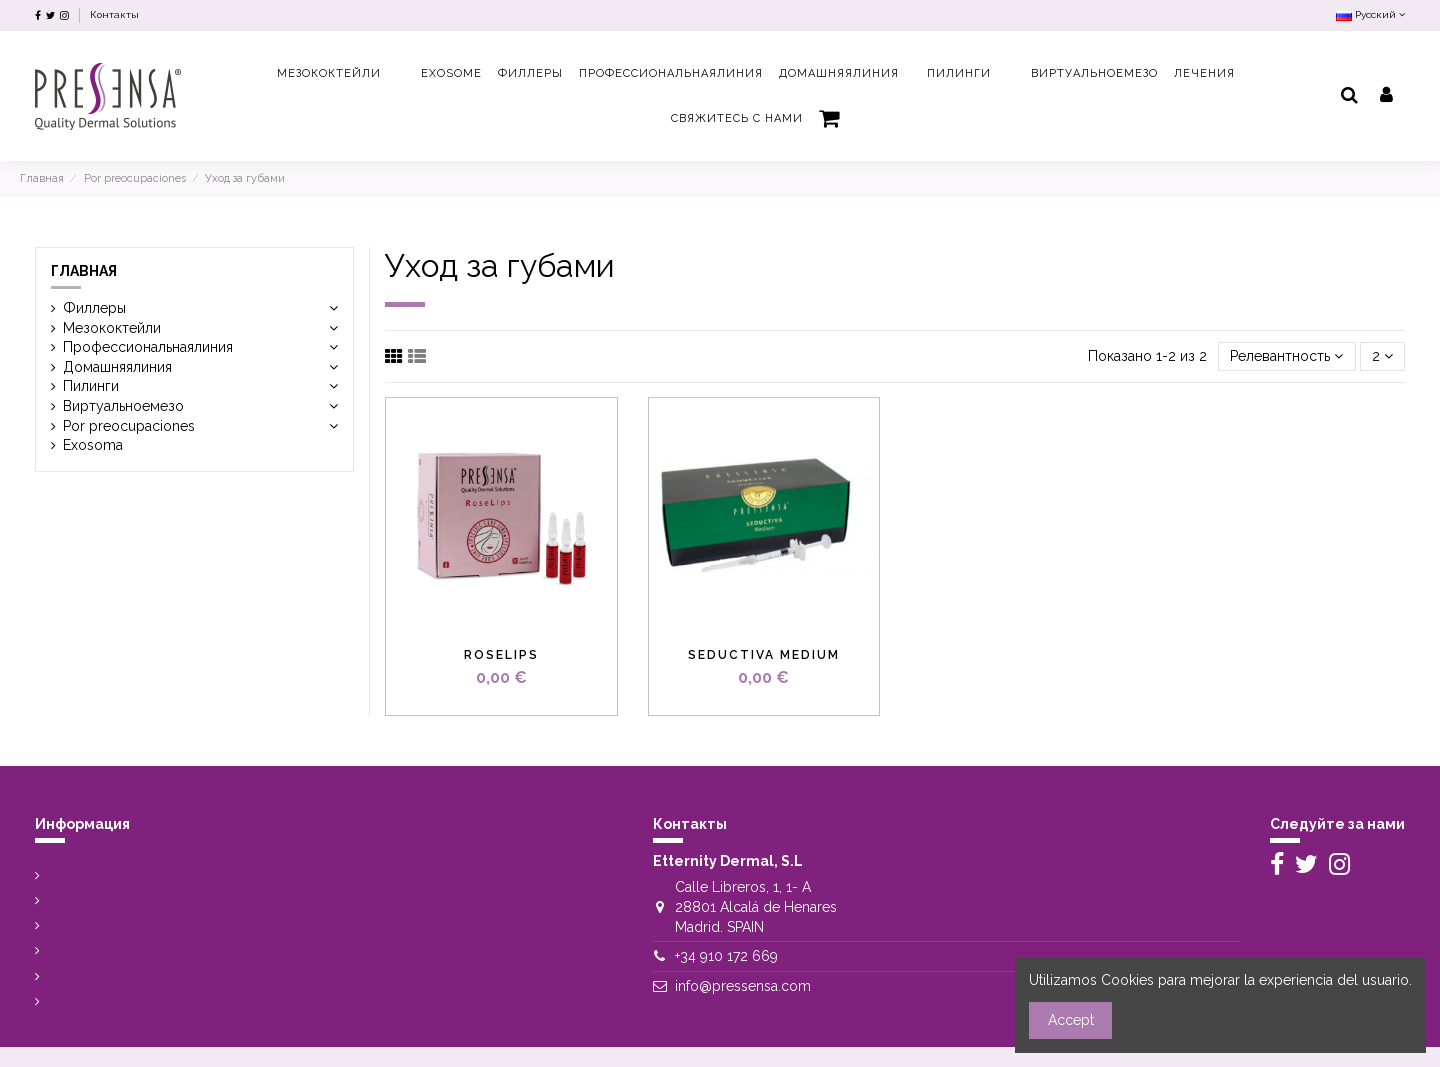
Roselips (501, 655)
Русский (1370, 14)
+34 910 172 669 (726, 956)
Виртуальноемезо (123, 406)
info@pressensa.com (743, 986)
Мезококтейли (124, 328)
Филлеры (94, 308)
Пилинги (91, 386)
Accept (1071, 1020)
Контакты (114, 14)
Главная (84, 271)
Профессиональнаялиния (148, 347)
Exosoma (93, 445)
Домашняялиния (117, 367)
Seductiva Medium (764, 655)
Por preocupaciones (129, 426)
